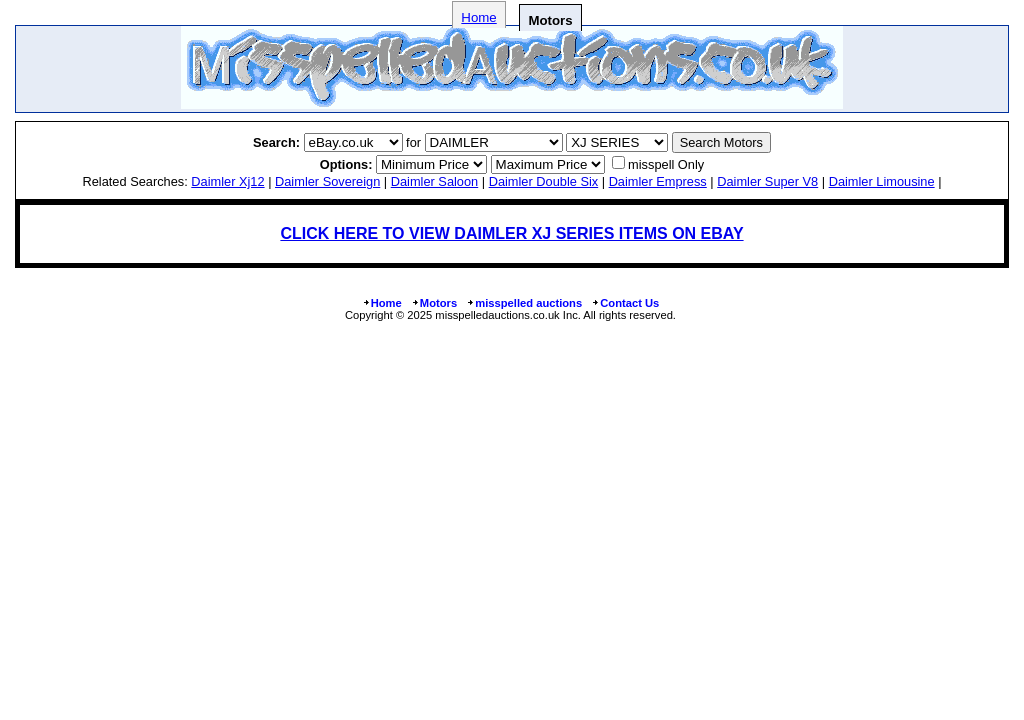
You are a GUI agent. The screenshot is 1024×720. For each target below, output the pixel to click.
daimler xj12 (227, 181)
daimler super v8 (767, 181)
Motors (434, 303)
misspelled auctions (524, 303)
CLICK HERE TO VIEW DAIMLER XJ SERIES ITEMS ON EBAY (511, 233)
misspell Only (666, 164)
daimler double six (544, 181)
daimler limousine (882, 181)
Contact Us (625, 303)
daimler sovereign (327, 181)
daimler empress (658, 181)
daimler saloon (435, 181)
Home (478, 17)
